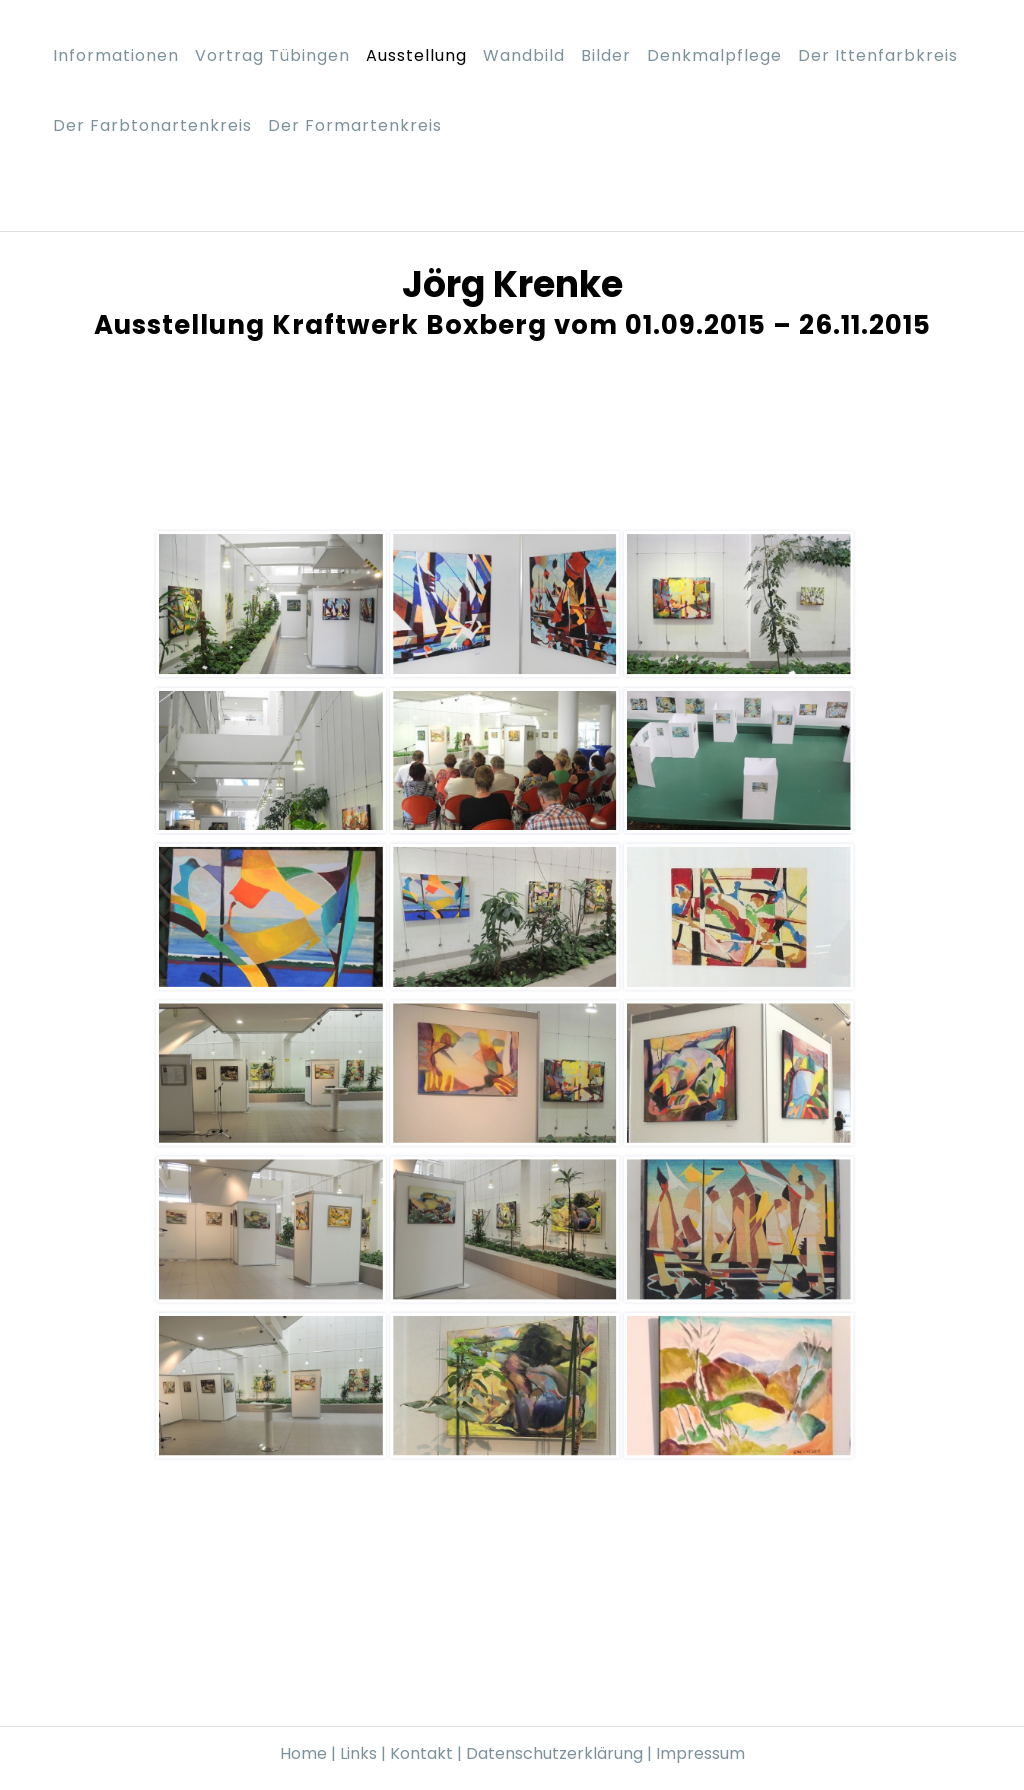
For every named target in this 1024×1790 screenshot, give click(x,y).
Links (358, 1753)
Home (303, 1753)
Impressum (700, 1753)
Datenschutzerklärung (554, 1753)
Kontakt (423, 1753)
